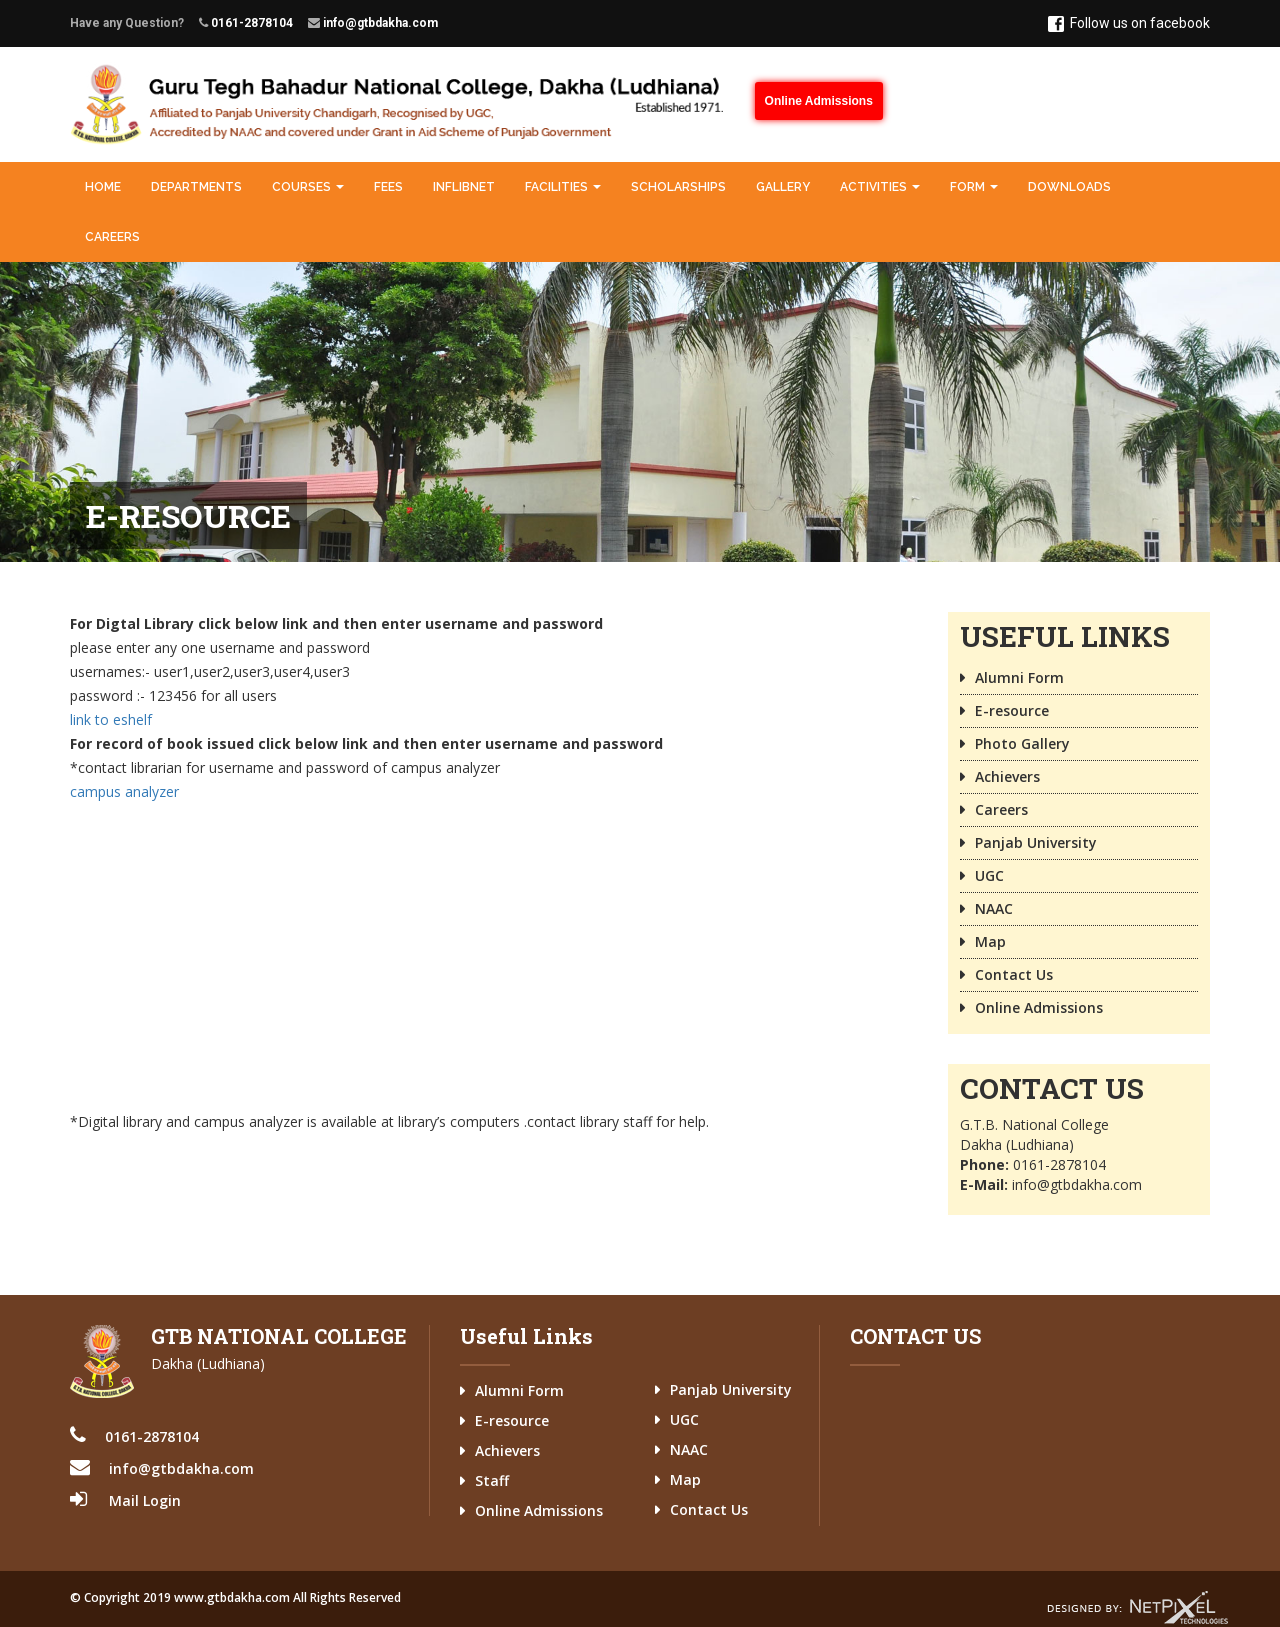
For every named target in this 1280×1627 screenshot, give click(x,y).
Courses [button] (308, 187)
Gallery (783, 187)
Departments (196, 187)
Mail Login (145, 1500)
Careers (112, 237)
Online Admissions (819, 101)
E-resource (1012, 710)
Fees (388, 187)
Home (103, 187)
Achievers (1007, 776)
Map (990, 941)
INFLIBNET (464, 187)
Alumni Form (1019, 677)
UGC (989, 875)
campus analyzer (124, 791)
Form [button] (974, 187)
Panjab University (1036, 842)
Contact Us (1014, 974)
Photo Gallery (1022, 743)
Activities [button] (880, 187)
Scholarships (678, 187)
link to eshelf (111, 719)
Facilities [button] (563, 187)
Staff (492, 1480)
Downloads (1069, 187)
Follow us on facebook (1129, 23)
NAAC (994, 908)
